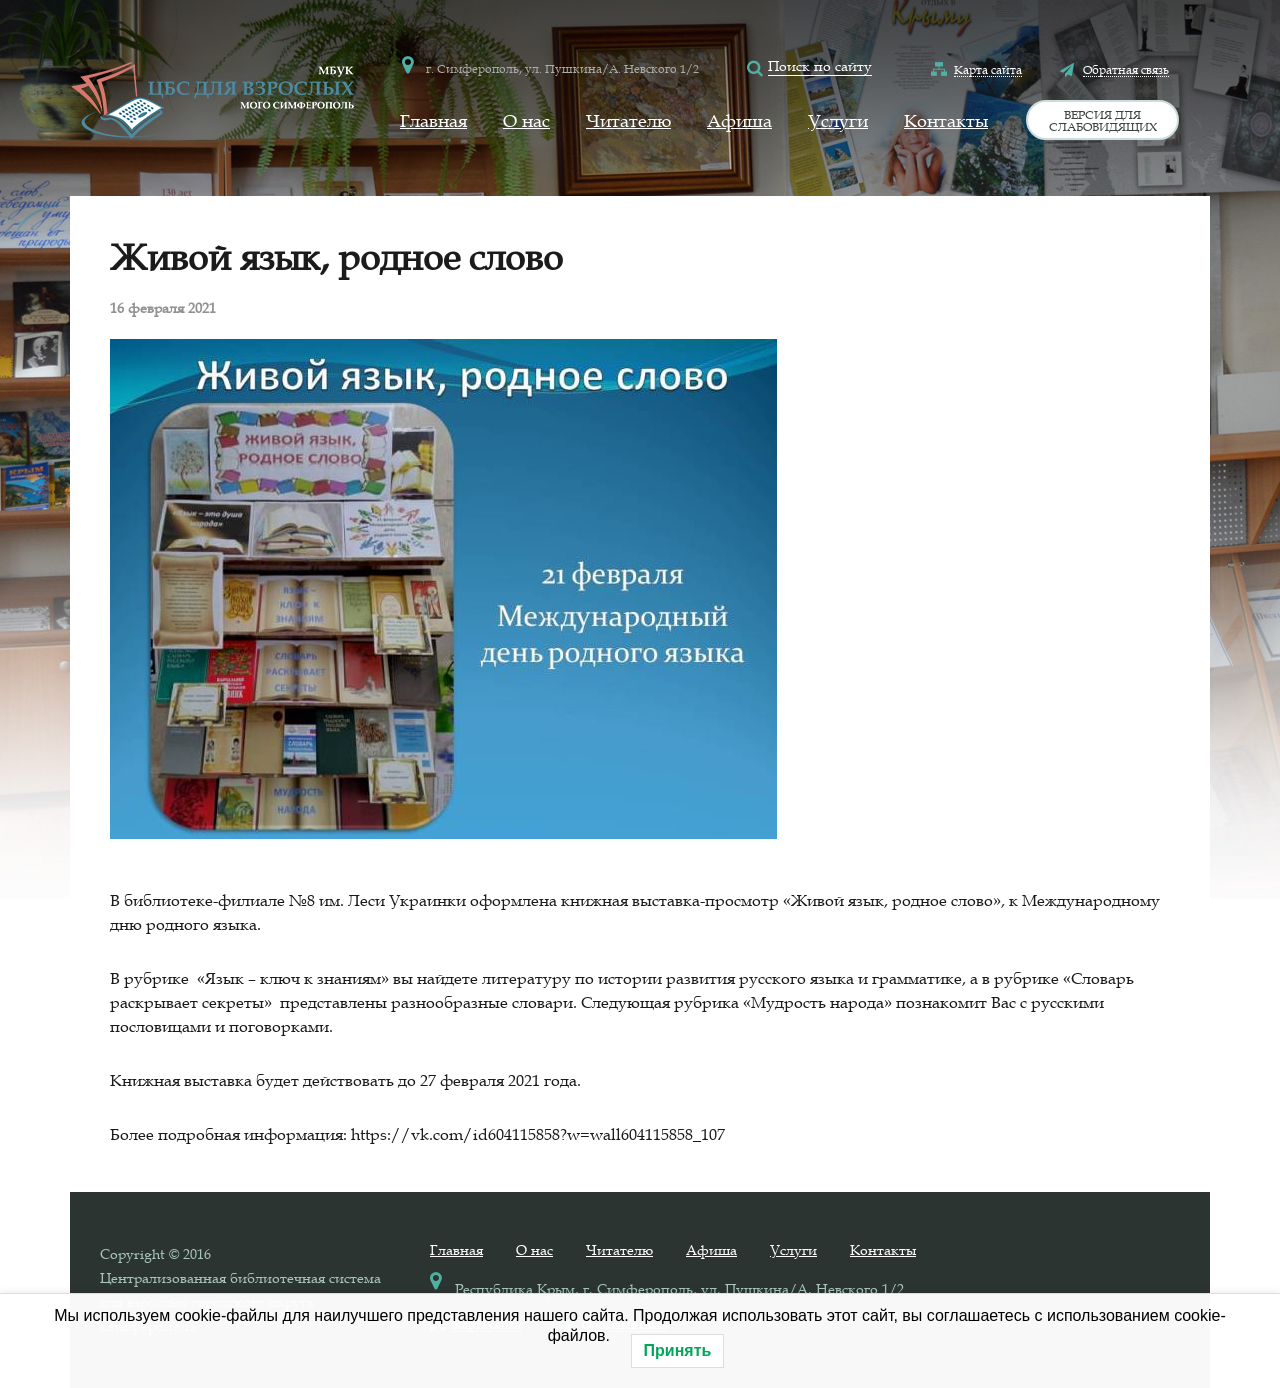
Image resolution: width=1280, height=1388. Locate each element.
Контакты (946, 121)
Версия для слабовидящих (1103, 120)
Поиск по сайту (820, 66)
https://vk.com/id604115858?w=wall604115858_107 (538, 1134)
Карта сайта (988, 69)
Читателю (628, 121)
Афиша (739, 121)
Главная (433, 121)
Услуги (838, 121)
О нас (526, 121)
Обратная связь (1126, 69)
